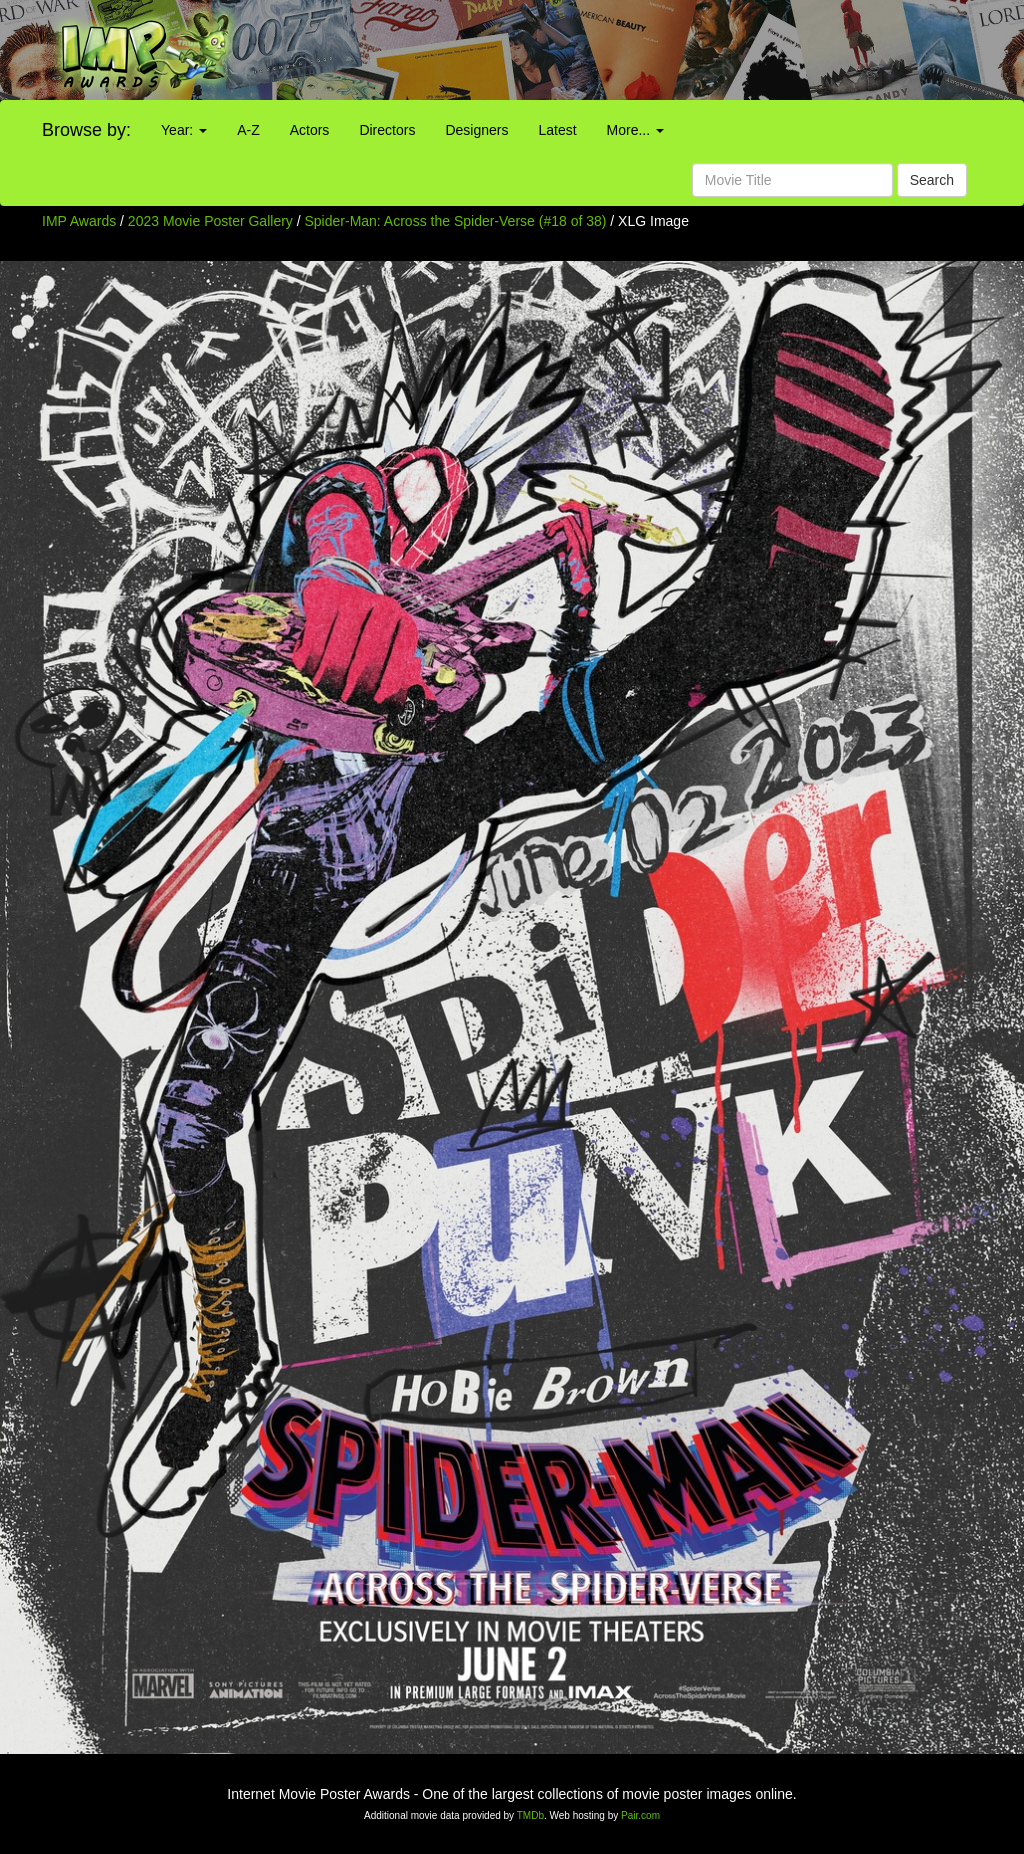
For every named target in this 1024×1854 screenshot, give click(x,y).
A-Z (248, 130)
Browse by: (86, 130)
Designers (476, 130)
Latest (557, 130)
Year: (184, 130)
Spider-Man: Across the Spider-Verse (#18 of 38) (456, 221)
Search (932, 180)
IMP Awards (79, 221)
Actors (310, 130)
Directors (387, 130)
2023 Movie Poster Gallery (210, 221)
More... (635, 130)
